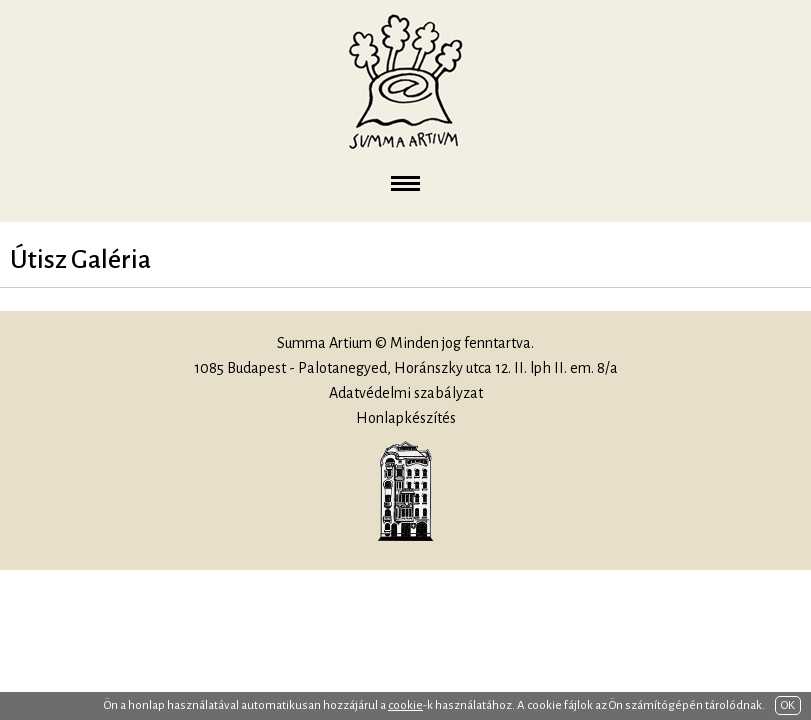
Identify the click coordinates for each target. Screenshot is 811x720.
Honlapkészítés (406, 418)
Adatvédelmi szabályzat (406, 393)
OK (788, 705)
